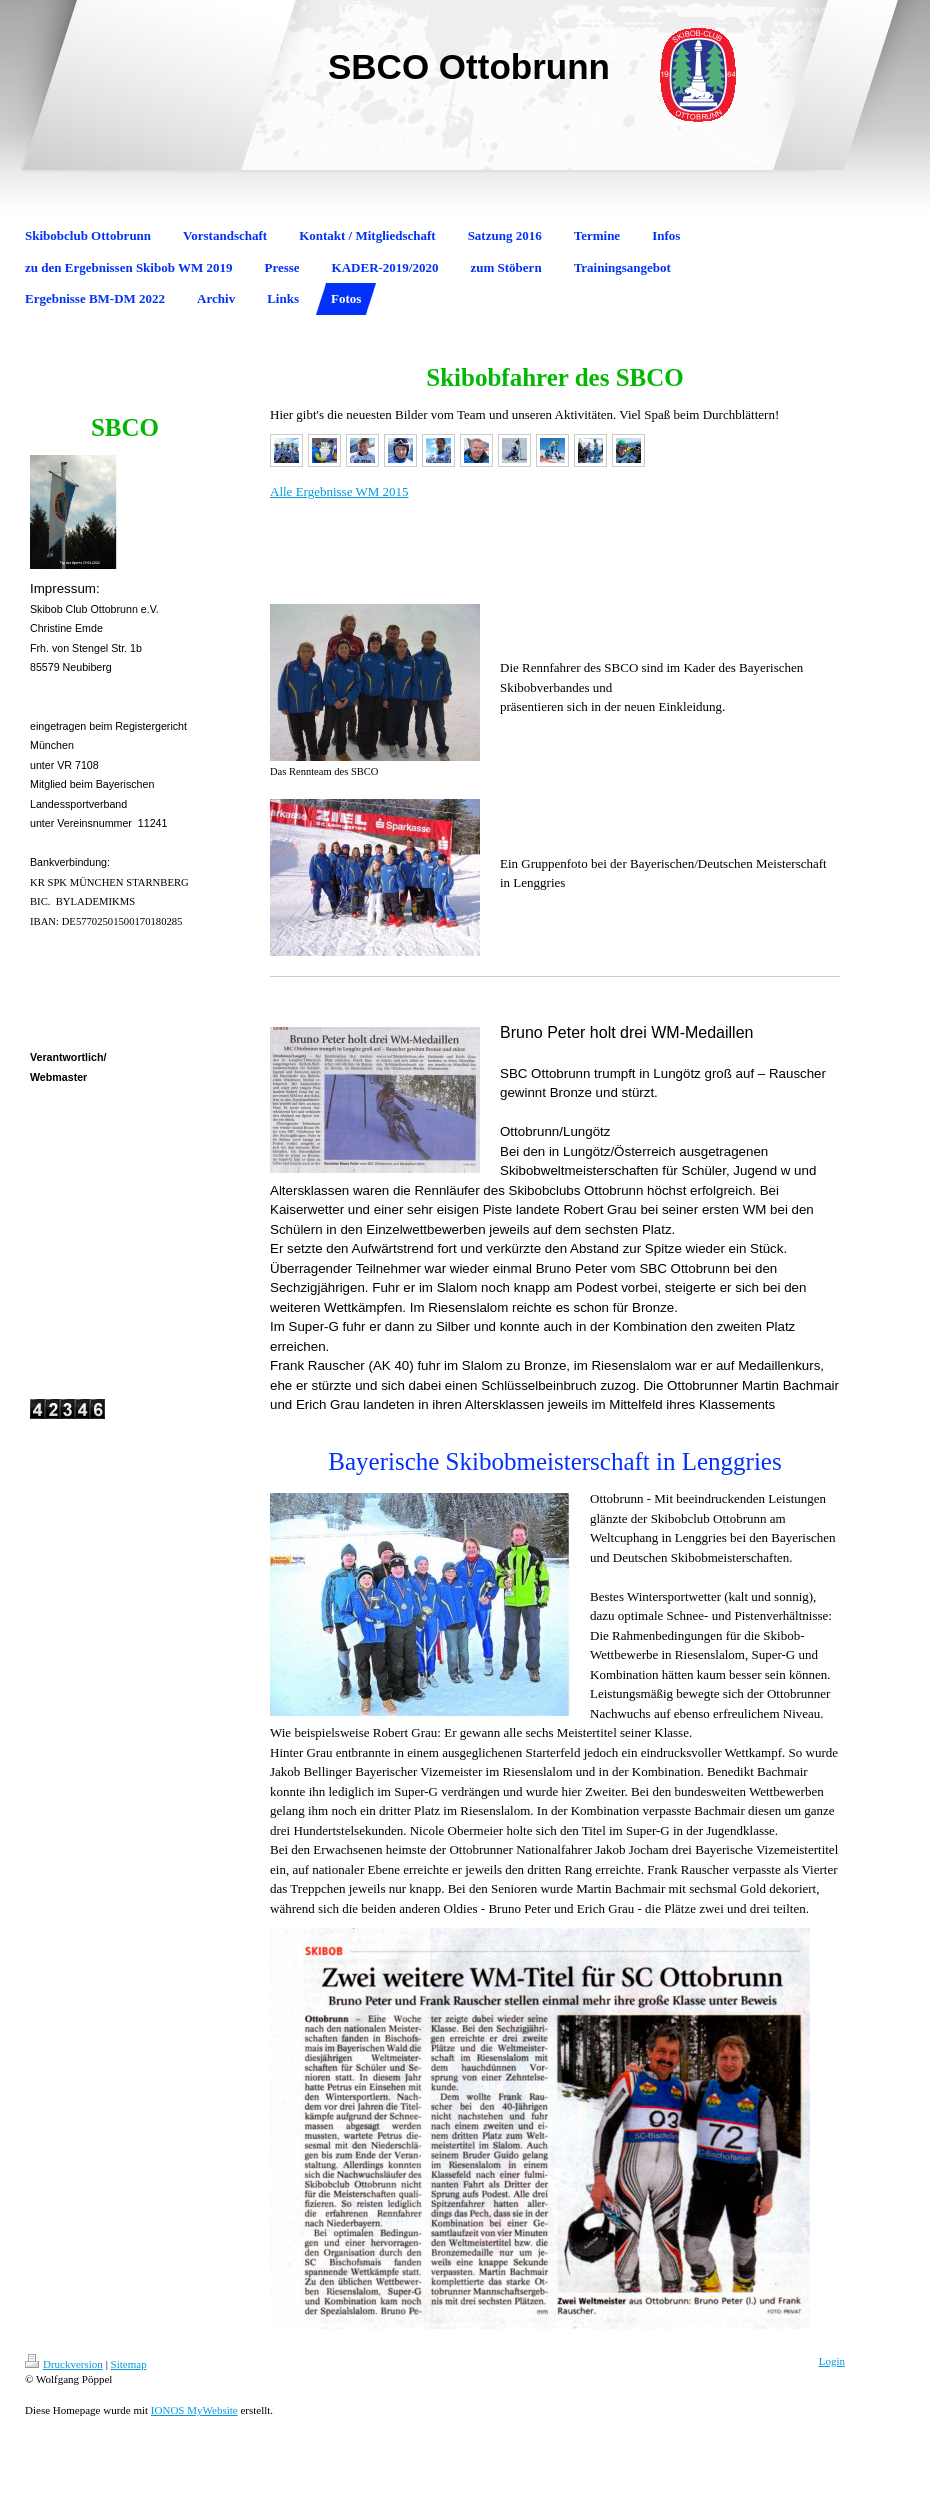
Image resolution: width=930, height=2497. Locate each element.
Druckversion (64, 2364)
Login (832, 2361)
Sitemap (129, 2364)
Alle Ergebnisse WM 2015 (339, 491)
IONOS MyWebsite (194, 2410)
